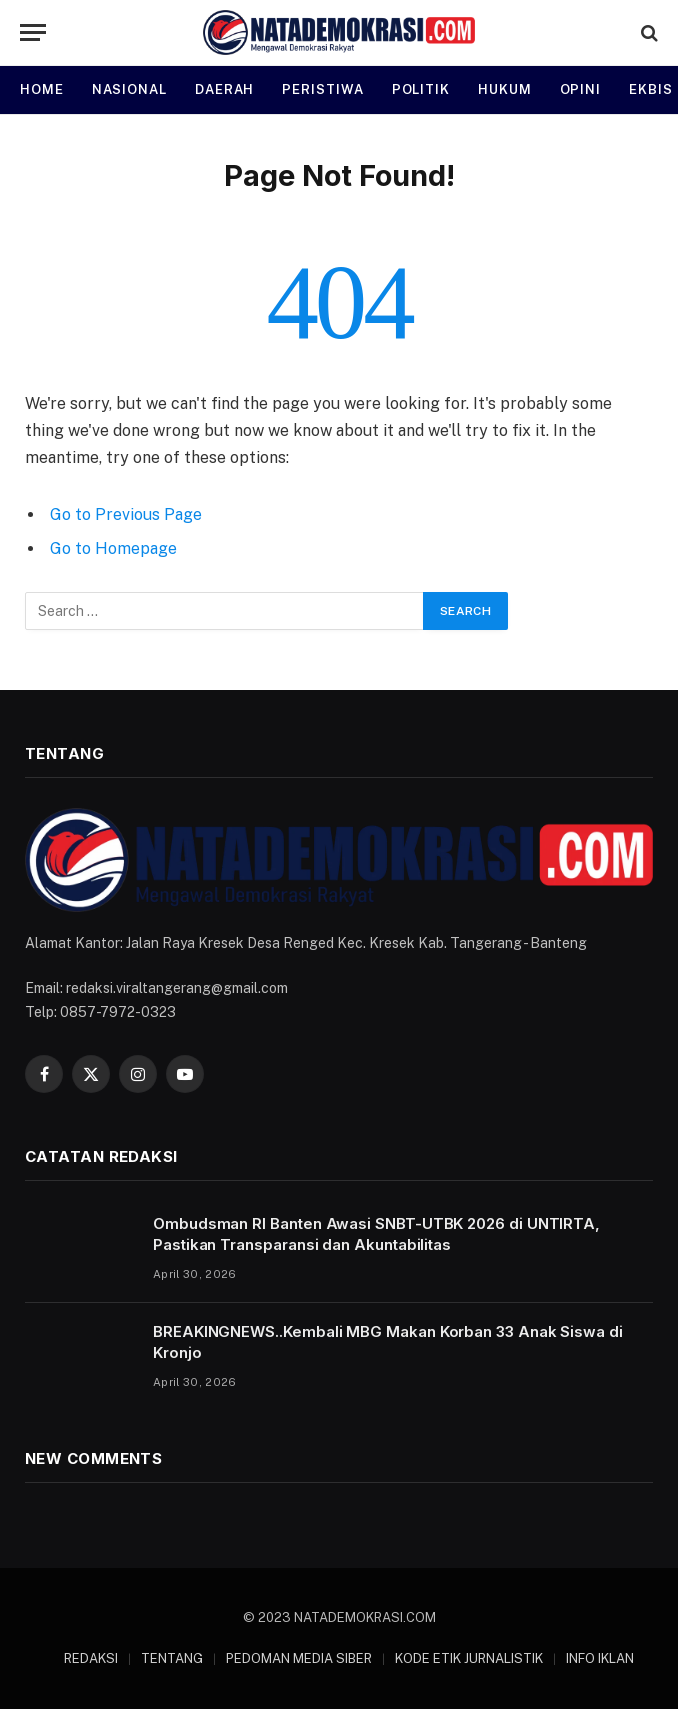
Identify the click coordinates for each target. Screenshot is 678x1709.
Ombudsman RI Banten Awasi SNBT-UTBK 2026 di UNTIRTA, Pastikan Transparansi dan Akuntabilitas (376, 1234)
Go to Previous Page (126, 514)
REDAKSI (91, 1658)
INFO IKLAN (600, 1658)
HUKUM (505, 89)
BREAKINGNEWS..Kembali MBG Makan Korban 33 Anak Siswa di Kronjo (388, 1342)
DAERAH (224, 89)
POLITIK (421, 89)
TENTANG (172, 1658)
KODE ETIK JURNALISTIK (469, 1658)
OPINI (581, 89)
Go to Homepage (113, 548)
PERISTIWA (322, 89)
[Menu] (33, 32)
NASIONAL (129, 89)
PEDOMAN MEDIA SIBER (299, 1658)
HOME (42, 89)
